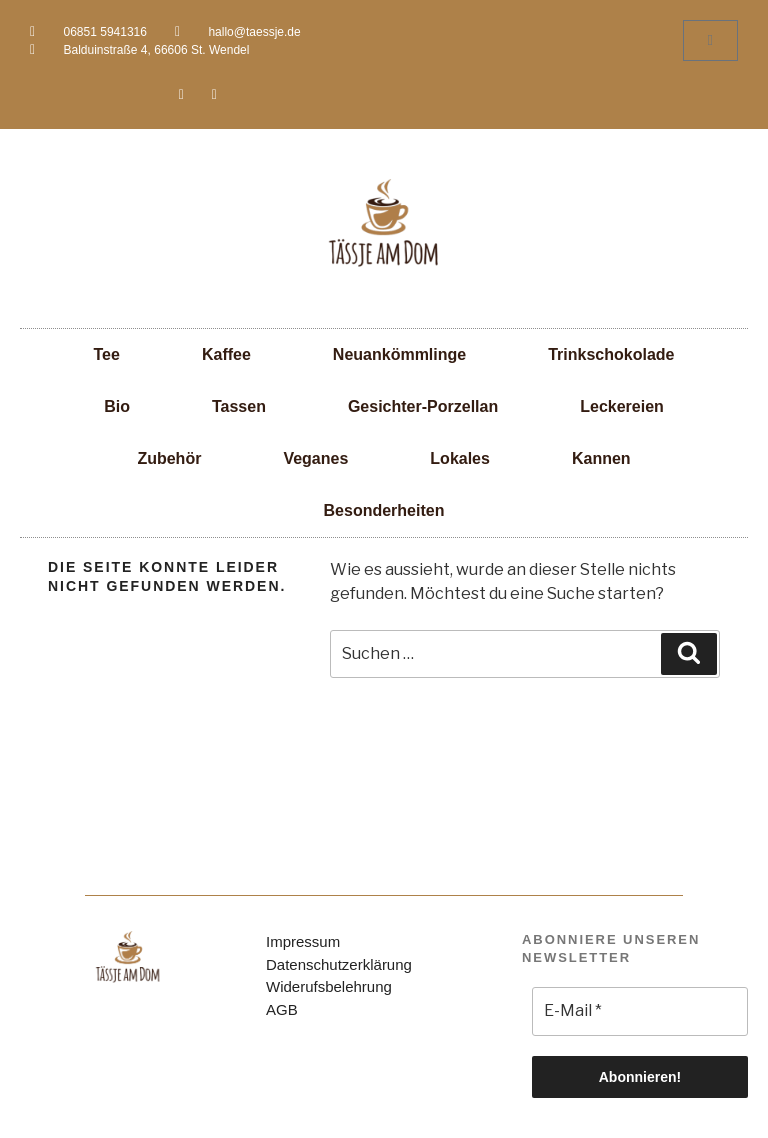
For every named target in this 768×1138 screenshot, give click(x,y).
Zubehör (169, 458)
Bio (117, 406)
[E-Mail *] (640, 1011)
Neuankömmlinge (399, 354)
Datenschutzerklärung (339, 964)
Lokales (460, 458)
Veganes (315, 458)
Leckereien (622, 406)
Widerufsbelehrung (329, 986)
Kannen (601, 458)
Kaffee (226, 354)
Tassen (239, 406)
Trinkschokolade (611, 354)
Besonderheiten (384, 510)
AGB (282, 1009)
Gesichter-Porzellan (423, 406)
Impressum (303, 941)
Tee (107, 354)
